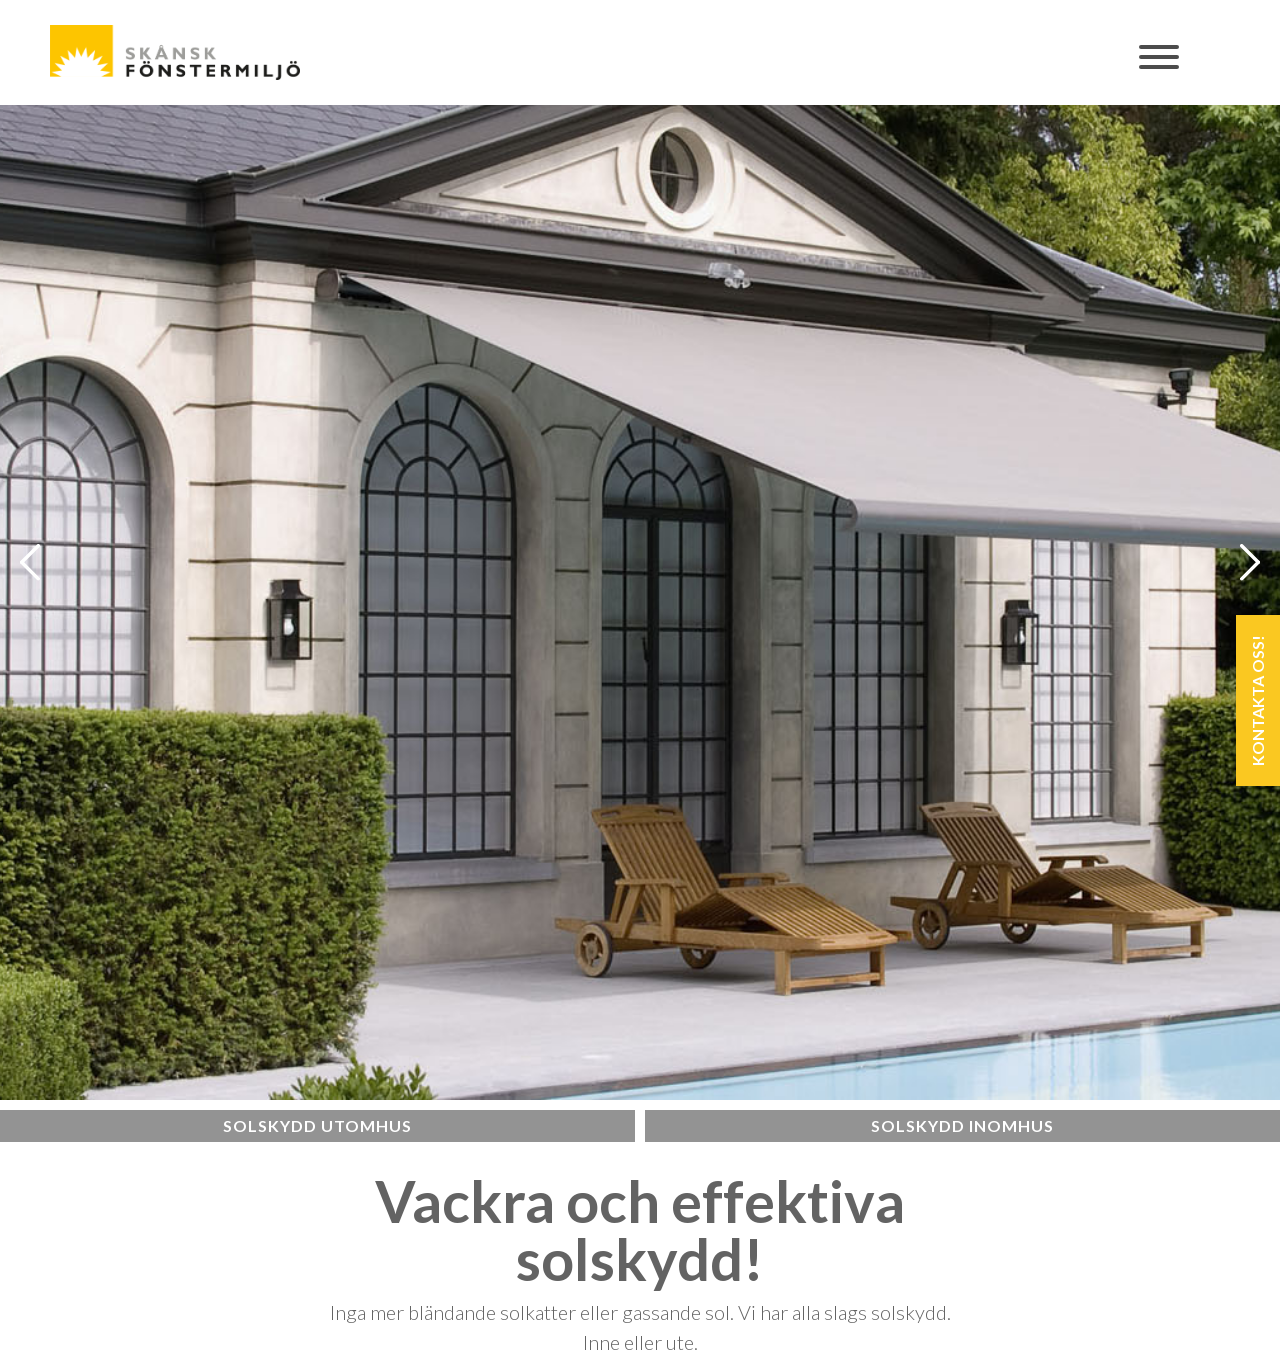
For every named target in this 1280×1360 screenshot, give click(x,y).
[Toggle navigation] (1160, 67)
